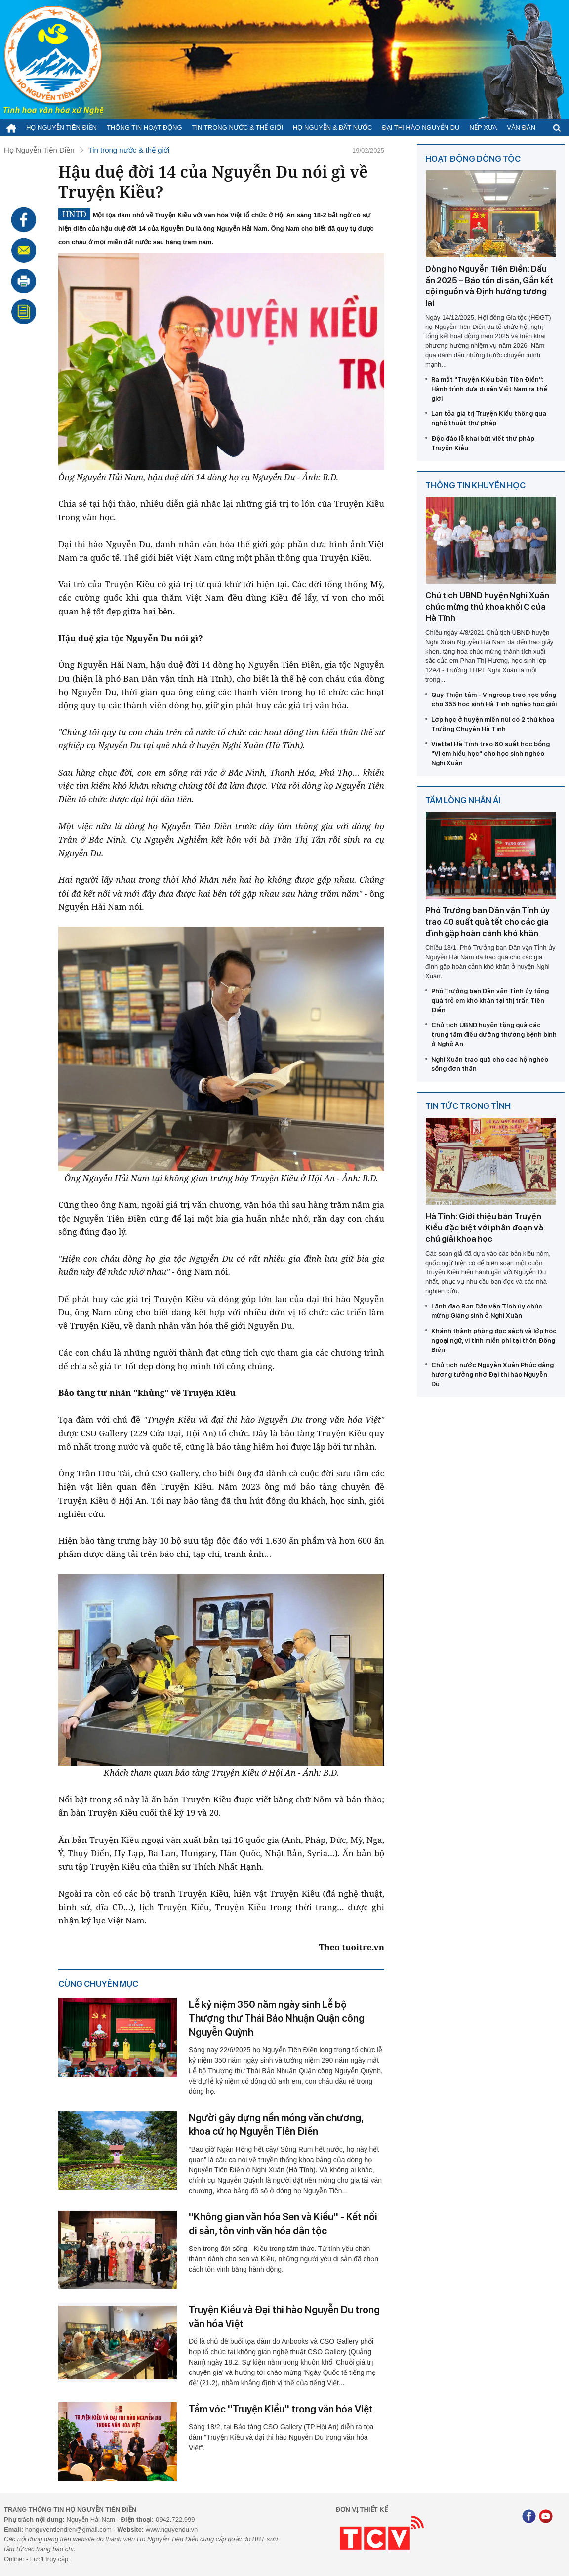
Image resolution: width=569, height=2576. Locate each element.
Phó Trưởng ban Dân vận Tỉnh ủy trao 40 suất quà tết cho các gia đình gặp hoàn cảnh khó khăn (487, 921)
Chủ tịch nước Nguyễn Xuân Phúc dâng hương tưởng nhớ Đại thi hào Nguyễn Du (492, 1374)
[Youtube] (545, 2517)
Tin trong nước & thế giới (238, 127)
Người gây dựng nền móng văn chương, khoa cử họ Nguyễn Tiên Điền (276, 2124)
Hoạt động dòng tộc (473, 159)
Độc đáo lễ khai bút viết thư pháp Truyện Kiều (482, 443)
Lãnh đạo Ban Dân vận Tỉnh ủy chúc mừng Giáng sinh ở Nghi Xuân (486, 1311)
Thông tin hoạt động (144, 127)
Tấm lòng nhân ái (462, 800)
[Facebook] (529, 2517)
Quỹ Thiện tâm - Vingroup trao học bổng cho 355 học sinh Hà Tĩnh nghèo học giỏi (494, 699)
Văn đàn (521, 127)
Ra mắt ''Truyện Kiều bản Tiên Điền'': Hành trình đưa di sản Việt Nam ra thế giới (489, 389)
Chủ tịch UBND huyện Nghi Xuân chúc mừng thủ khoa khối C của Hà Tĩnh (487, 606)
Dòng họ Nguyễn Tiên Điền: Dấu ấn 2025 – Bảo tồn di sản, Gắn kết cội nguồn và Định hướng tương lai (489, 286)
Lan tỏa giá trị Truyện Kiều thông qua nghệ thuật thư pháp (488, 418)
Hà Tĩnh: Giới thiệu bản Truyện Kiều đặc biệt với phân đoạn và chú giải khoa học (484, 1227)
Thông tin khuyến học (475, 485)
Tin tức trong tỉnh (468, 1106)
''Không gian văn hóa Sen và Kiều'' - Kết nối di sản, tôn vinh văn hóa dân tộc (283, 2224)
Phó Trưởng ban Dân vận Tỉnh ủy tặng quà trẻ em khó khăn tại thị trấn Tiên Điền (490, 1000)
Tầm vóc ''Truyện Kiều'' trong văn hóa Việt (281, 2409)
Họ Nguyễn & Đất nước (332, 127)
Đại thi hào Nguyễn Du (420, 127)
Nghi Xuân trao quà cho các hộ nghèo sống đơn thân (489, 1064)
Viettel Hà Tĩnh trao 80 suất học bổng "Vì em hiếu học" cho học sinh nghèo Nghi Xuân (490, 753)
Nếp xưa (483, 127)
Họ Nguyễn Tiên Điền (61, 127)
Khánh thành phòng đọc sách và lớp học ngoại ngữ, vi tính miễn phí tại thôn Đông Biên (494, 1340)
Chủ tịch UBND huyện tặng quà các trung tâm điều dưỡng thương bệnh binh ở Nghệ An (494, 1035)
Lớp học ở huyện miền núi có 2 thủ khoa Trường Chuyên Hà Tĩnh (492, 724)
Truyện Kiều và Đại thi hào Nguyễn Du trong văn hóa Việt (284, 2317)
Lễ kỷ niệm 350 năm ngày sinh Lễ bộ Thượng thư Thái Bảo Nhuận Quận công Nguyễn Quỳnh (277, 2018)
